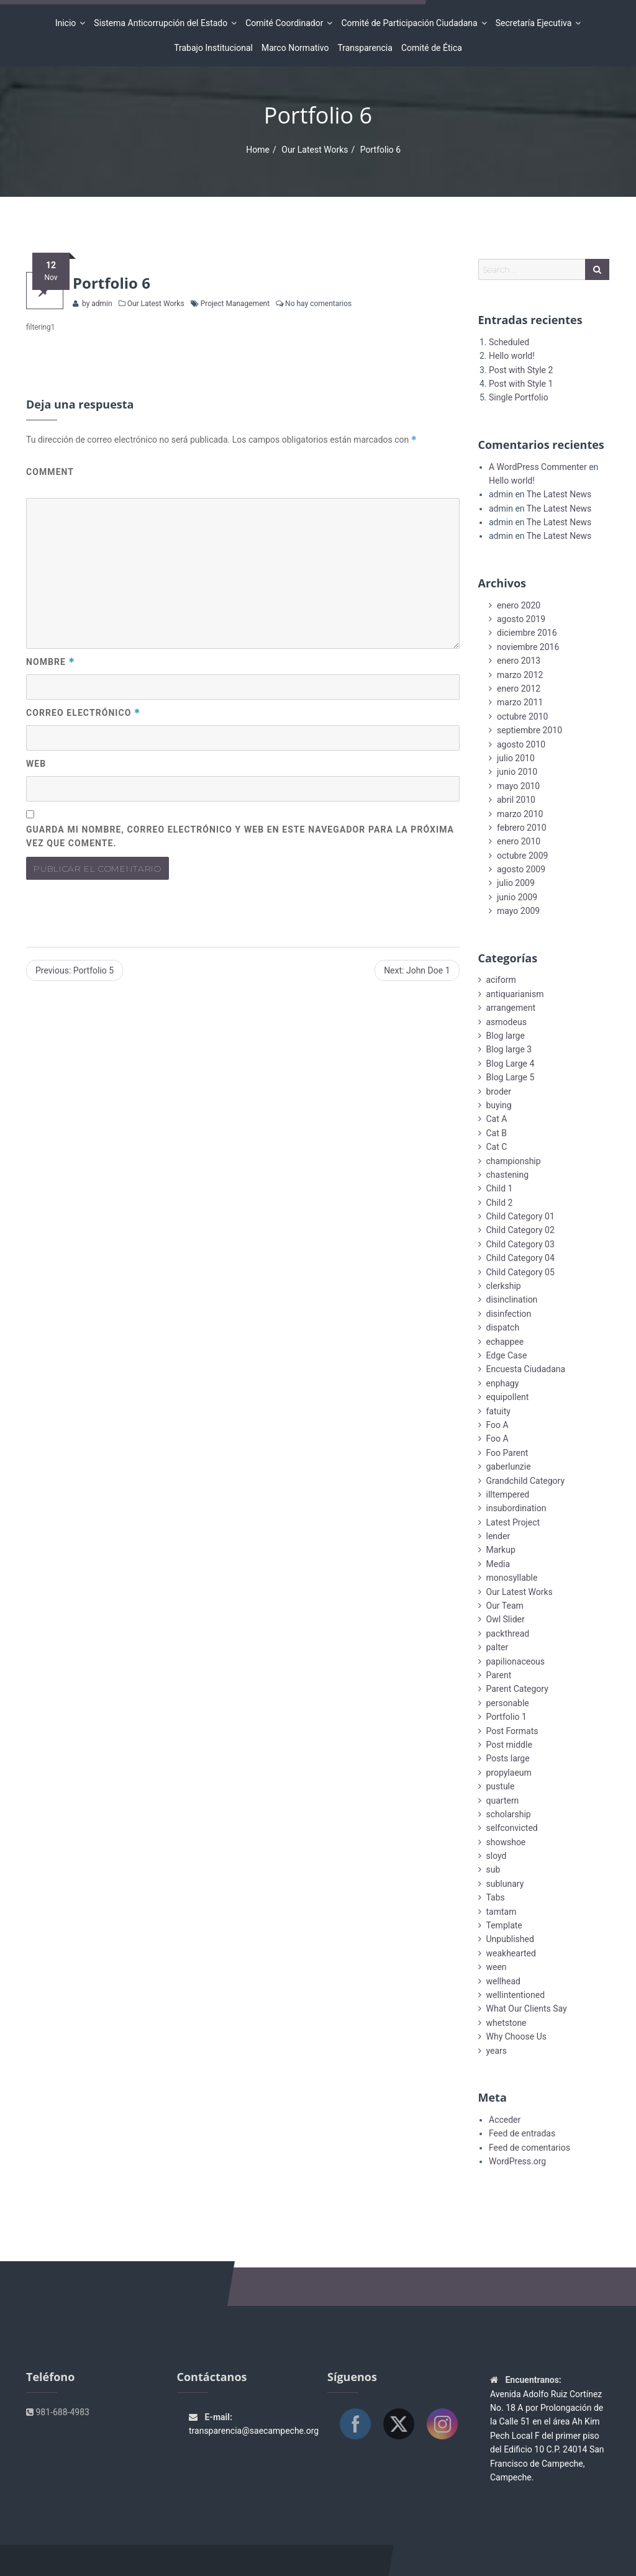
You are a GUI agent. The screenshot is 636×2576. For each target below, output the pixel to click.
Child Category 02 (520, 1230)
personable (507, 1703)
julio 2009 (516, 883)
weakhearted (511, 1953)
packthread (508, 1633)
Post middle (509, 1745)
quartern (502, 1800)
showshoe (506, 1842)
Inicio (67, 23)
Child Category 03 (520, 1244)
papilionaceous (515, 1661)
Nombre (50, 661)
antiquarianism (515, 994)
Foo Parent (507, 1453)
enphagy (502, 1383)
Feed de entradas (522, 2133)
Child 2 (499, 1203)
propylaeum (509, 1773)
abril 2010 (516, 800)
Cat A (496, 1119)
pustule (500, 1786)
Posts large (508, 1758)
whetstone (506, 2023)
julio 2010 (516, 758)
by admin (96, 303)
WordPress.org (517, 2161)
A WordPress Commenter (538, 467)
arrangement (510, 1008)
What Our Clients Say (526, 2008)
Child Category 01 (520, 1216)
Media (498, 1564)
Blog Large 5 (510, 1077)
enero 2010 (518, 841)
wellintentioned (515, 1995)
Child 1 (499, 1188)
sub (493, 1869)
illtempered (508, 1494)
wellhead (503, 1981)
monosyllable (512, 1578)
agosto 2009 (521, 869)
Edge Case (506, 1355)
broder (499, 1091)
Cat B (496, 1133)
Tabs (495, 1897)
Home (258, 150)
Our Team (505, 1606)
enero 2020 (518, 605)
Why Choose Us (516, 2036)
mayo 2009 (518, 911)
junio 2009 (517, 897)
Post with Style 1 (521, 384)
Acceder (504, 2120)
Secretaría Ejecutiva (536, 23)
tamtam (501, 1912)
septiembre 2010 (529, 730)
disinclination (512, 1299)
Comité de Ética (431, 48)
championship (513, 1161)
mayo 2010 (518, 786)
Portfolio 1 (506, 1717)
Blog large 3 (509, 1049)
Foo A (497, 1425)
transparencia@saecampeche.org (254, 2431)
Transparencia (364, 48)
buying (499, 1105)
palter (497, 1647)
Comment (50, 472)
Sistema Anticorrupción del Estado (162, 23)
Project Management (235, 303)
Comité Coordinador (286, 23)
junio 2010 (517, 772)
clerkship (503, 1286)
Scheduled (509, 342)
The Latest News (559, 494)
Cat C (496, 1147)
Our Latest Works (314, 150)
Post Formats (512, 1731)
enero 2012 (518, 689)
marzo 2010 (520, 814)
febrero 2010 (522, 828)
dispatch (503, 1327)
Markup (501, 1550)
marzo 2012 (520, 675)
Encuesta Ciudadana (526, 1369)
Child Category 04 (520, 1258)
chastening (507, 1175)
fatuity (498, 1411)
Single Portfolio (518, 397)
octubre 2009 (522, 856)
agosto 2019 (521, 619)
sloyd (496, 1856)
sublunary (505, 1884)
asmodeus (506, 1022)
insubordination (516, 1508)
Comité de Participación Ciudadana (411, 23)
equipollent (507, 1397)
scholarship (508, 1814)
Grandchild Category (525, 1481)
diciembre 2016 (527, 633)
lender (498, 1536)
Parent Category (517, 1689)
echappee (505, 1342)
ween (496, 1967)
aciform (501, 980)
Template (504, 1925)
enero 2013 (518, 661)
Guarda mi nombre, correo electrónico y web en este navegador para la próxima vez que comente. (240, 837)
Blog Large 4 (510, 1064)
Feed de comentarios (529, 2148)
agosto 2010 (521, 744)
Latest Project (513, 1522)
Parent (499, 1675)
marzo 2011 (520, 702)
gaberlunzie (508, 1466)
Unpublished (510, 1939)
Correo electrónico (83, 712)
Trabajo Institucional (213, 48)
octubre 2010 (522, 716)
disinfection (509, 1314)
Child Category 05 (520, 1272)
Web (36, 764)
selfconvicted (512, 1828)
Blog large (505, 1036)
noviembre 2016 (528, 647)
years (496, 2051)
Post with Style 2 (521, 370)
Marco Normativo (295, 48)
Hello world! (512, 356)
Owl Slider (505, 1619)
